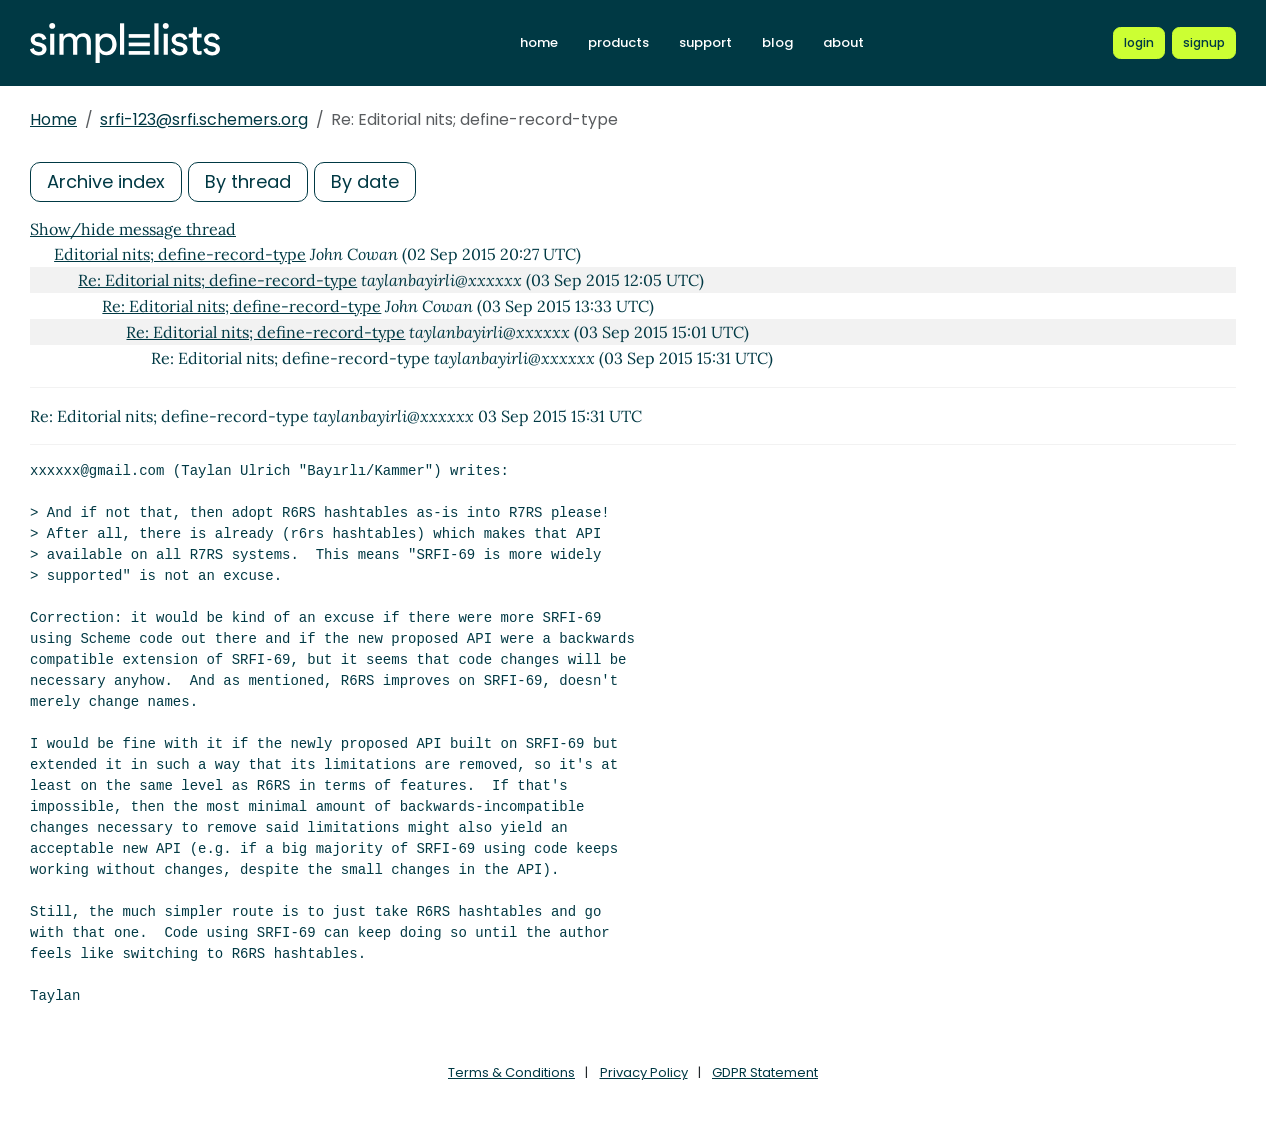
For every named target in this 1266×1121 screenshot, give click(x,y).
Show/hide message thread (133, 229)
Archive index (106, 181)
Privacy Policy (644, 1072)
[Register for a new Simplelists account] (1204, 43)
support (705, 42)
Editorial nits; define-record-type (180, 254)
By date (365, 181)
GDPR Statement (765, 1072)
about (843, 42)
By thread (248, 181)
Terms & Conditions (511, 1072)
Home (53, 119)
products (618, 42)
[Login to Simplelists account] (1139, 43)
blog (777, 42)
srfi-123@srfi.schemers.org (204, 119)
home (539, 42)
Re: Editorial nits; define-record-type (217, 280)
